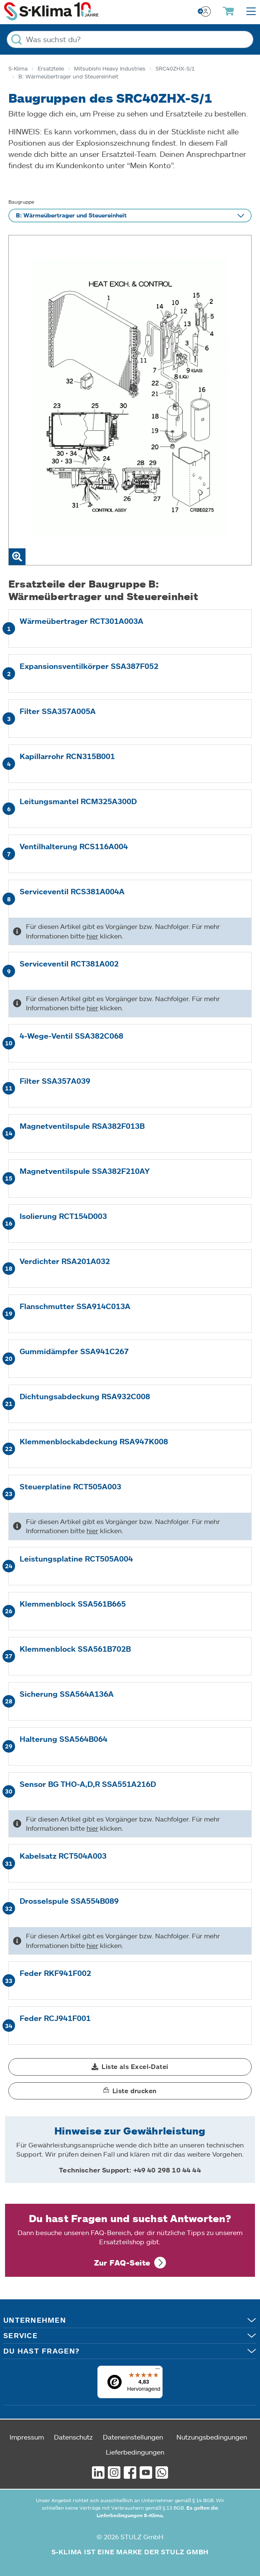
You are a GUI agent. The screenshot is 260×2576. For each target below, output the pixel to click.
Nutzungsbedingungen (211, 2437)
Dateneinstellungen (133, 2437)
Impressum (27, 2437)
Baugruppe (21, 201)
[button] (130, 2067)
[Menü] (158, 2371)
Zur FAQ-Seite (122, 2262)
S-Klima (18, 68)
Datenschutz (73, 2437)
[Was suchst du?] (130, 39)
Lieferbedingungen (135, 2452)
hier (92, 936)
